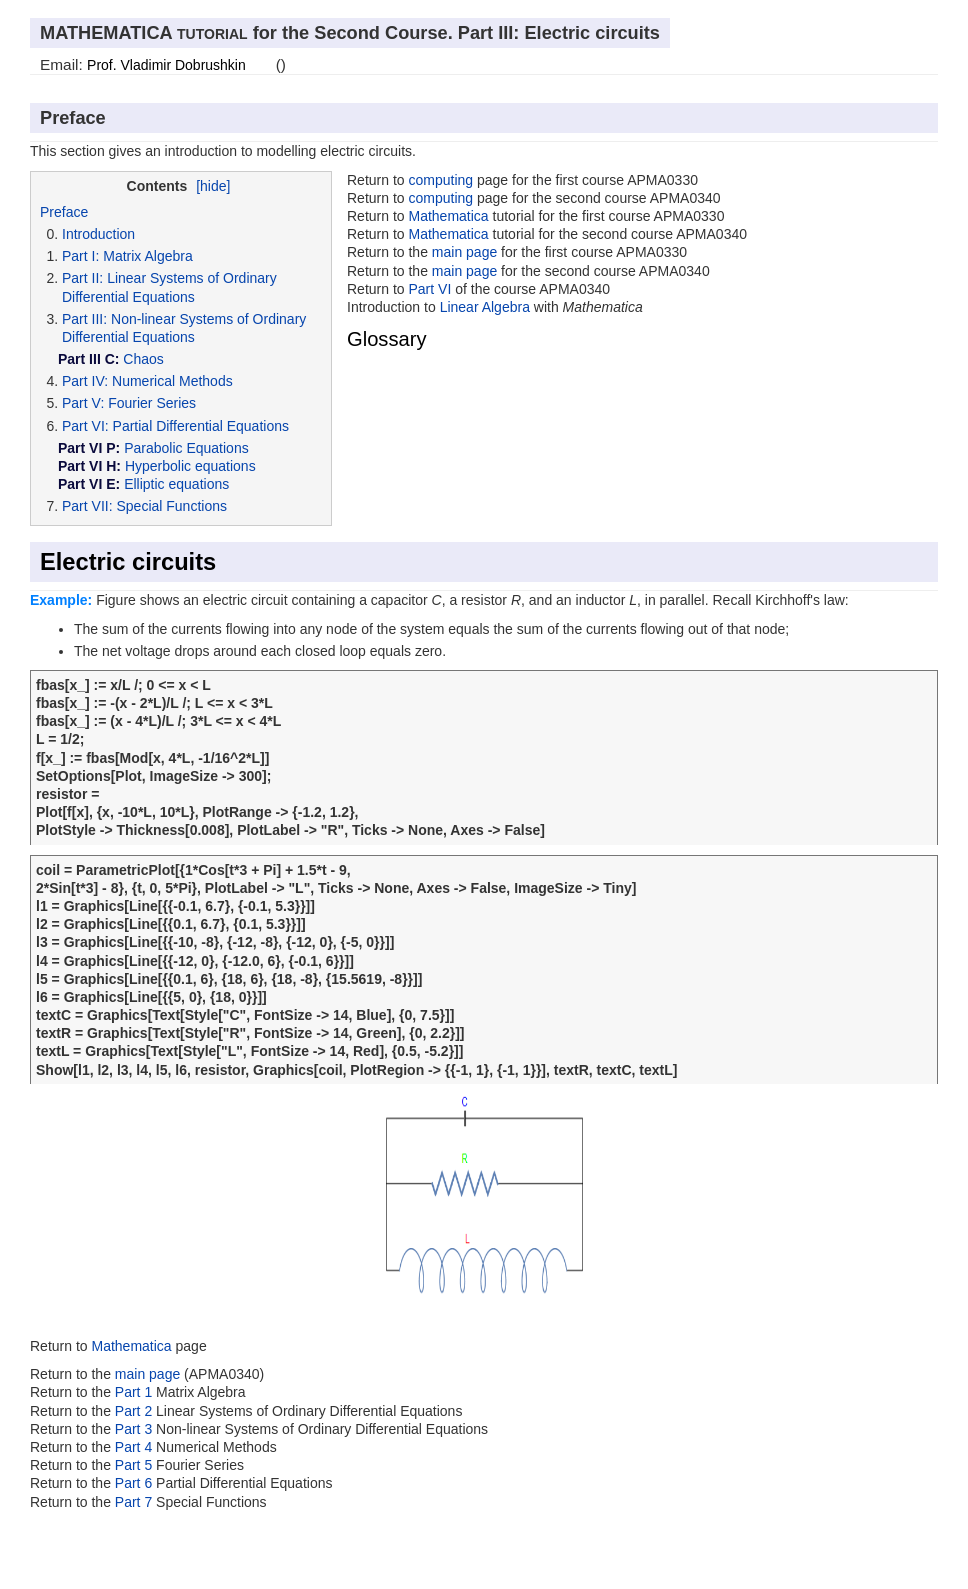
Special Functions (171, 506)
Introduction (98, 234)
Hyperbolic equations (190, 466)
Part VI (429, 289)
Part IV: (85, 381)
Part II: (82, 278)
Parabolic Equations (186, 448)
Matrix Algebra (147, 256)
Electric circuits (128, 562)
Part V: (83, 403)
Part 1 (133, 1392)
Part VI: (85, 426)
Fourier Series (152, 403)
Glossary (387, 339)
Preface (64, 212)
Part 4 (135, 1447)
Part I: (80, 256)
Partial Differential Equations (201, 426)
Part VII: (87, 506)
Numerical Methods (172, 381)
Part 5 (135, 1465)
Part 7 (135, 1502)
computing (440, 180)
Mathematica (448, 216)
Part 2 (133, 1411)
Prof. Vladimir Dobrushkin (166, 65)
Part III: (84, 319)
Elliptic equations (176, 484)
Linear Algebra (485, 307)
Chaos (143, 359)
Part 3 (133, 1429)
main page (464, 252)
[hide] (213, 186)
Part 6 (135, 1483)
